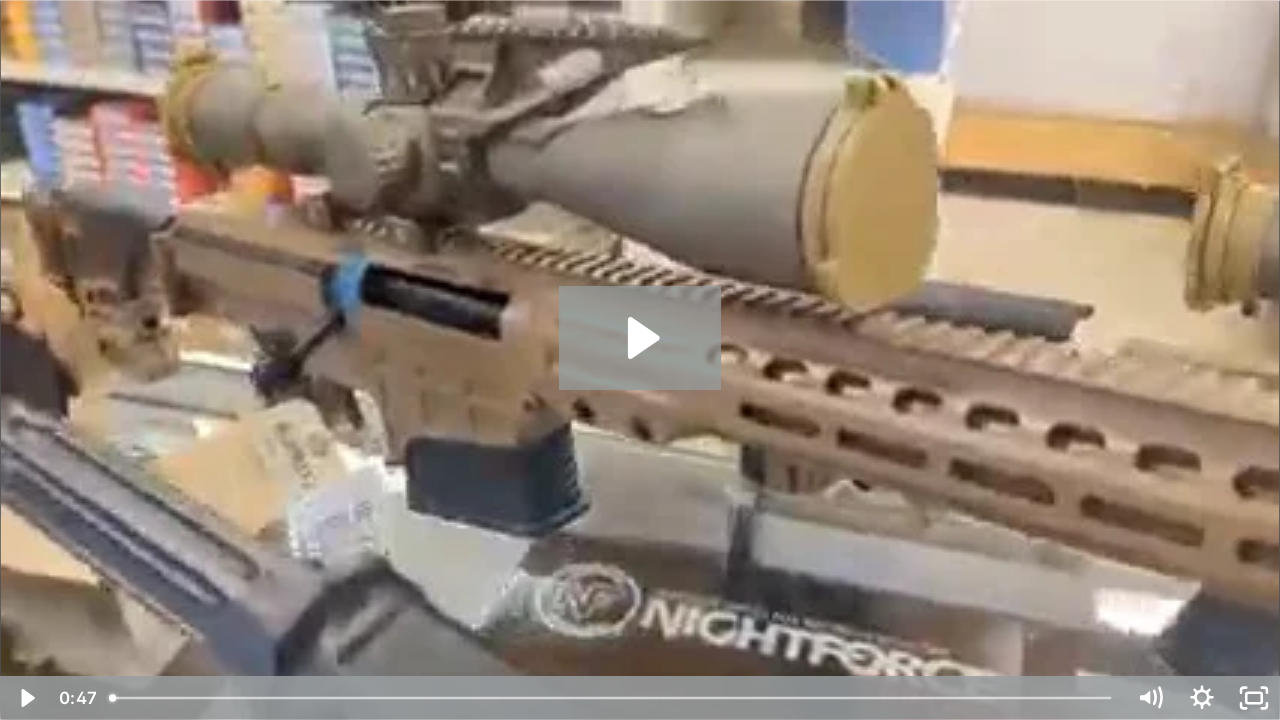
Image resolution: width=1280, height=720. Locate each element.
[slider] (612, 698)
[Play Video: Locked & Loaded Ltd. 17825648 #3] (640, 338)
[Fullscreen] (1254, 698)
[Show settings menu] (1202, 698)
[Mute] (1150, 698)
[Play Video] (26, 698)
